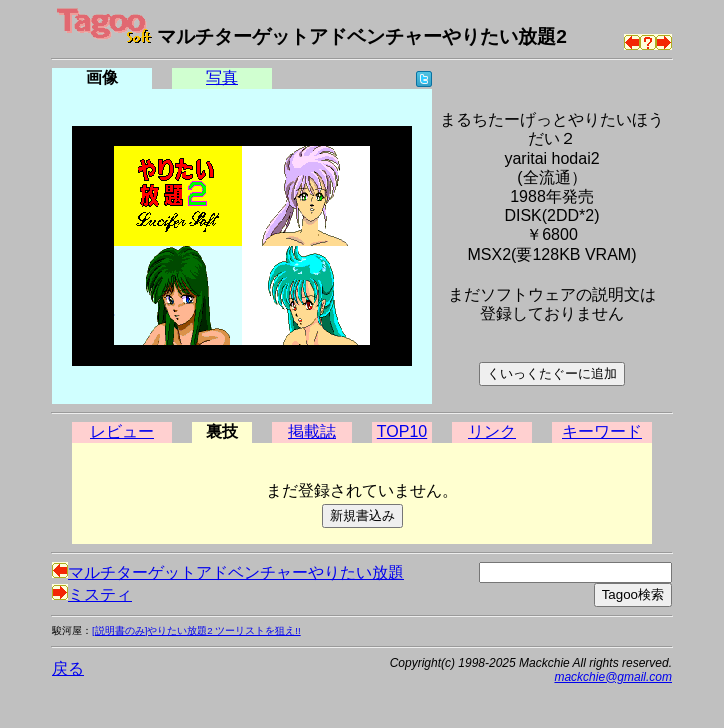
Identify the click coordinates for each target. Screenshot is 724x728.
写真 (222, 77)
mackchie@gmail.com (613, 677)
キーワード (602, 431)
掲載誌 (312, 431)
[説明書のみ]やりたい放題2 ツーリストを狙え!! (196, 630)
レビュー (122, 431)
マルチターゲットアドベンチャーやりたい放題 (228, 572)
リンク (492, 431)
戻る (68, 668)
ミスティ (92, 594)
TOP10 (402, 431)
